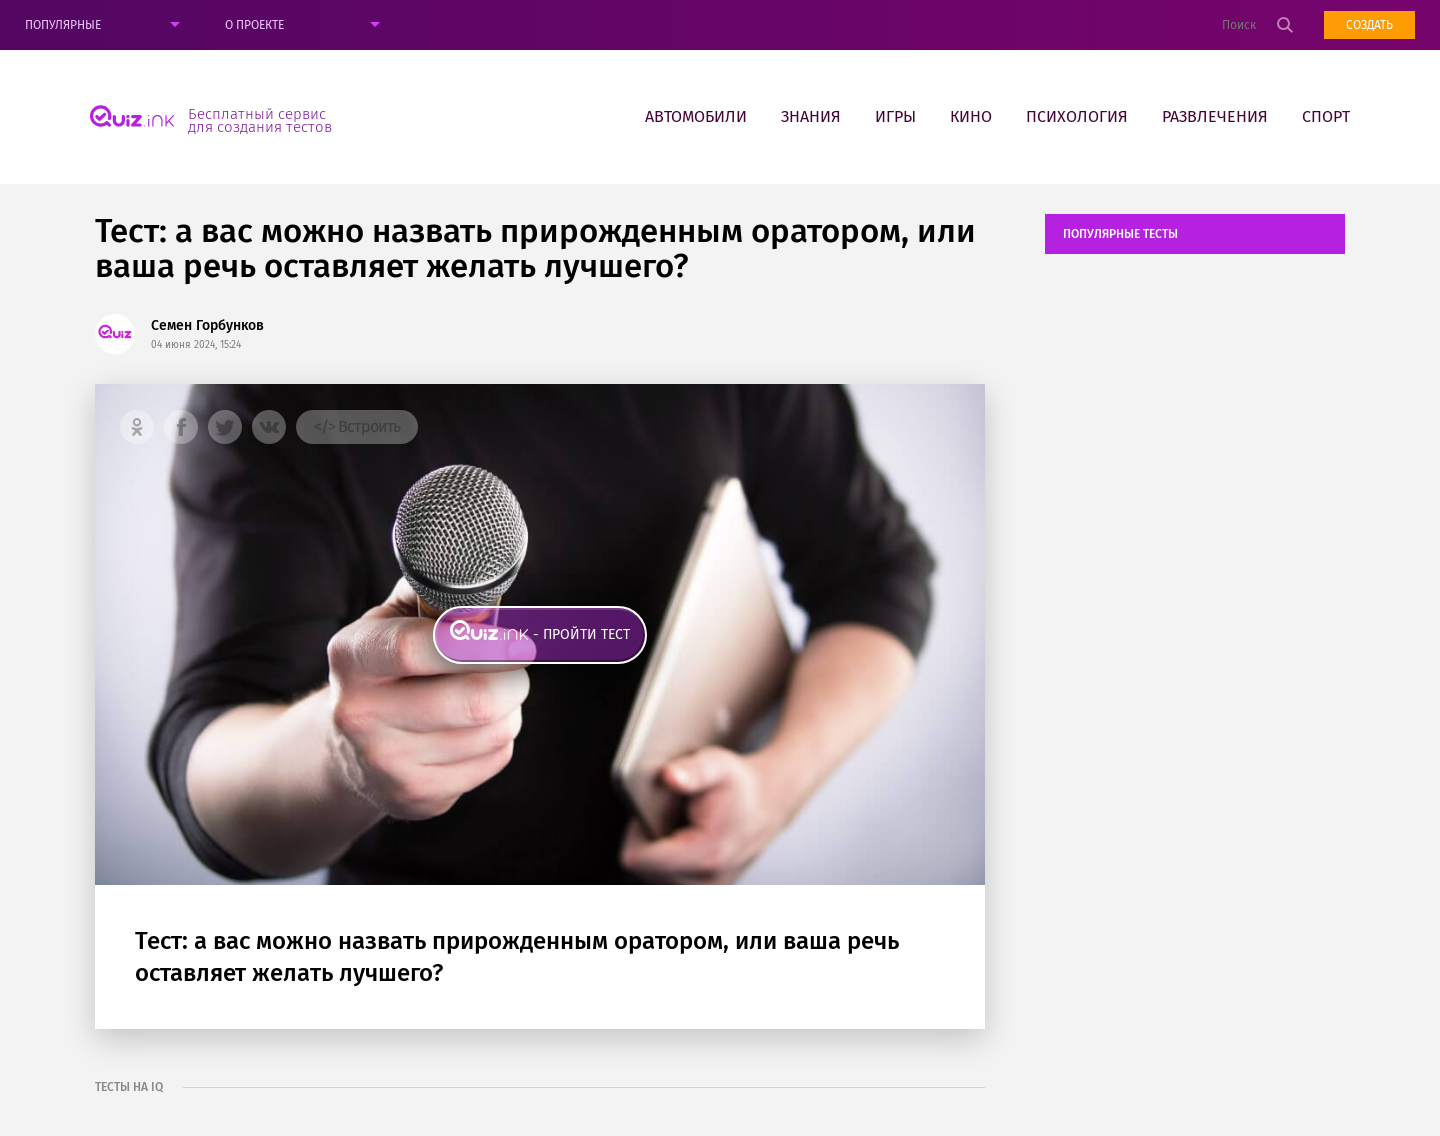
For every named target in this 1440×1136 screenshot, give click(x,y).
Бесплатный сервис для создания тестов (260, 120)
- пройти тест (581, 634)
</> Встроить (357, 426)
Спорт (1326, 116)
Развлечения (1215, 116)
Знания (811, 116)
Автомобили (696, 116)
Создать (1369, 25)
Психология (1077, 116)
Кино (971, 116)
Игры (895, 116)
